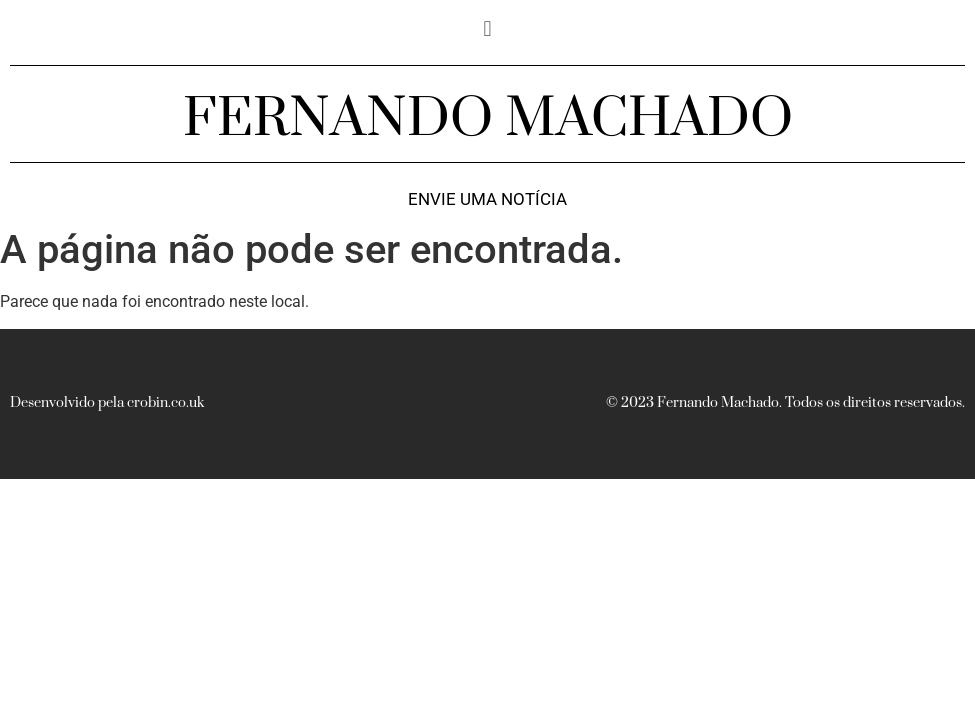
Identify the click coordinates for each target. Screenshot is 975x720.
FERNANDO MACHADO (488, 119)
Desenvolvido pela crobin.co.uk (107, 403)
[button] (487, 28)
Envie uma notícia (487, 199)
